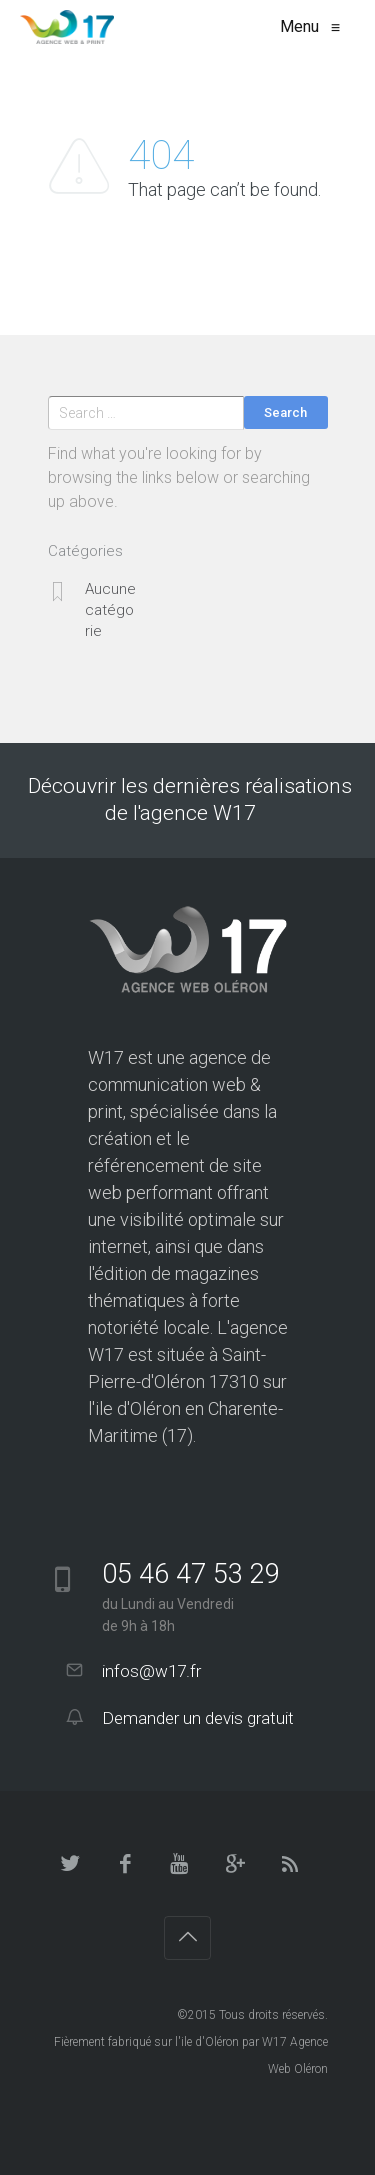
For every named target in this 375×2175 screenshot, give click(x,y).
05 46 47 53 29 (191, 1574)
